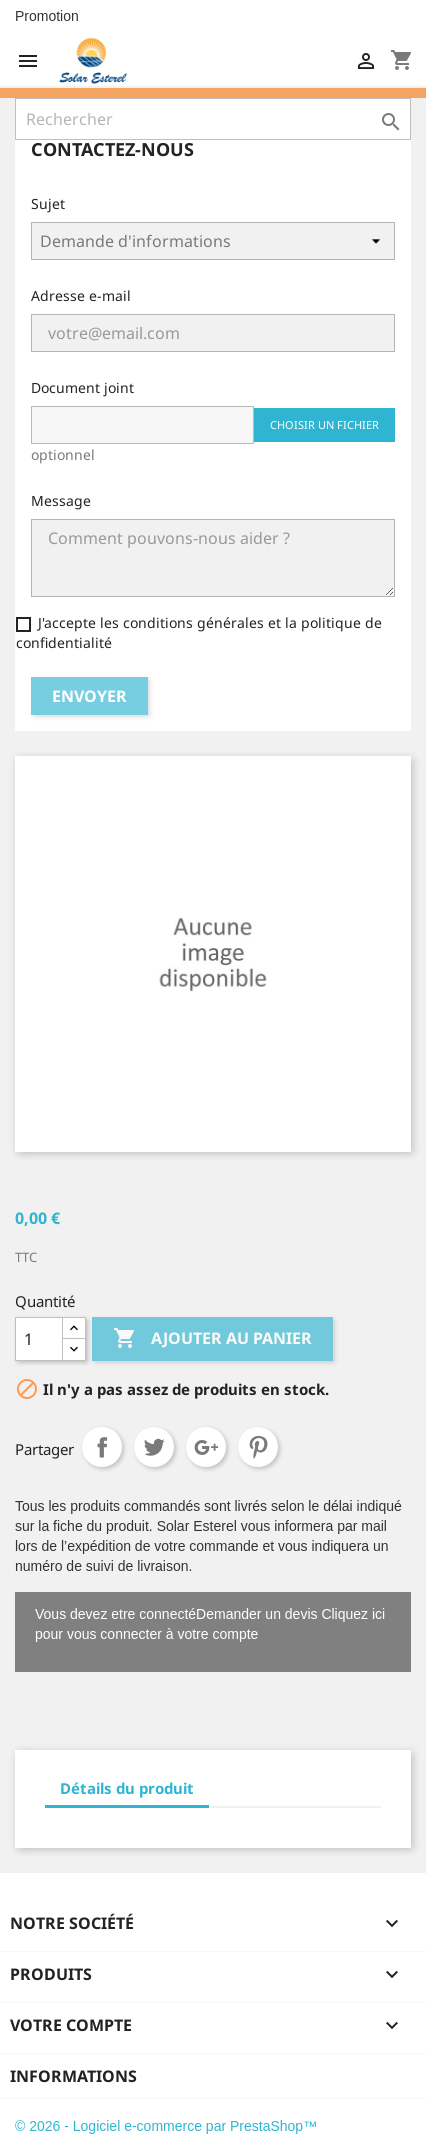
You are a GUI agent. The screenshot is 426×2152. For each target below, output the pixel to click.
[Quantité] (39, 1339)
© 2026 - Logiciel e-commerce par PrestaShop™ (166, 2126)
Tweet (154, 1447)
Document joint (82, 387)
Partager (102, 1447)
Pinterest (258, 1447)
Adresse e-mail (81, 295)
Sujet (48, 203)
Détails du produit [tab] (127, 1788)
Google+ (206, 1447)
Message (61, 500)
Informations (73, 2076)
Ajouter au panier (212, 1339)
